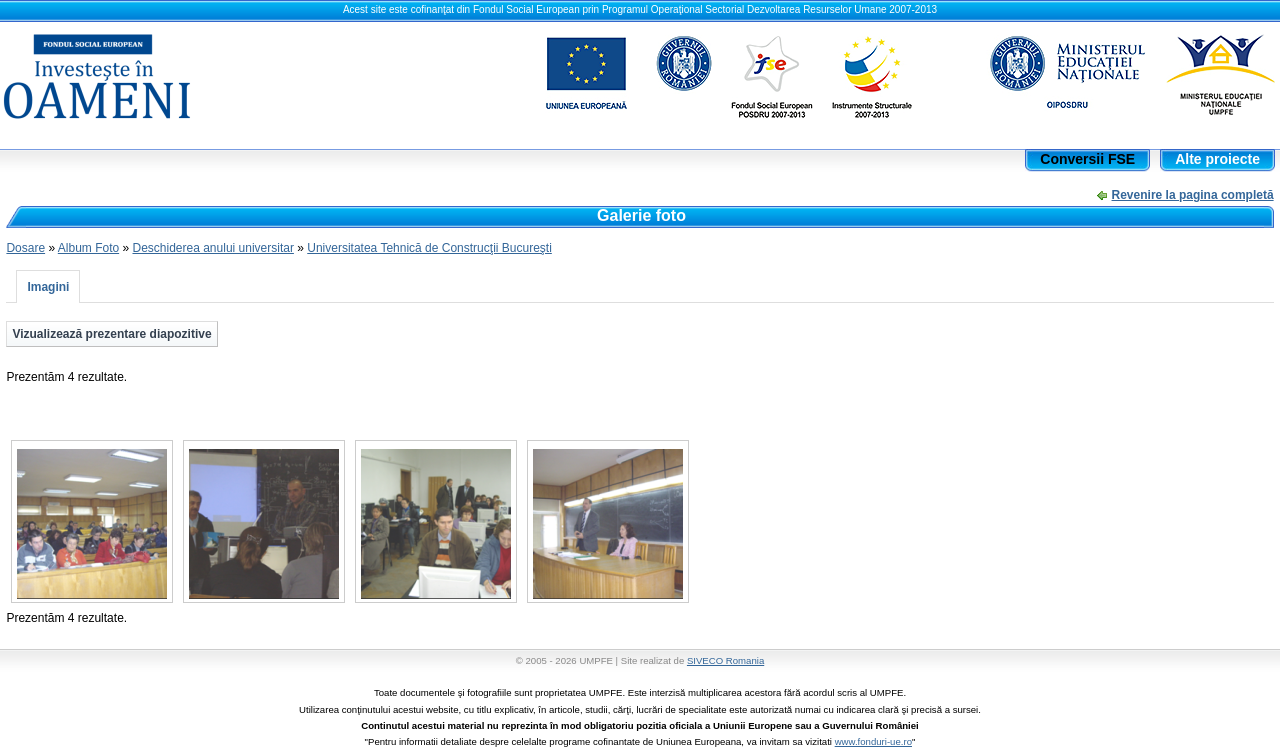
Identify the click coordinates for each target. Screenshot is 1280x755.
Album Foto (88, 248)
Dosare (25, 248)
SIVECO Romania (725, 660)
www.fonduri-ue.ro (873, 741)
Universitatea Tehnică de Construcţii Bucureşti (429, 248)
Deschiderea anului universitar (212, 248)
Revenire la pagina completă (1193, 195)
